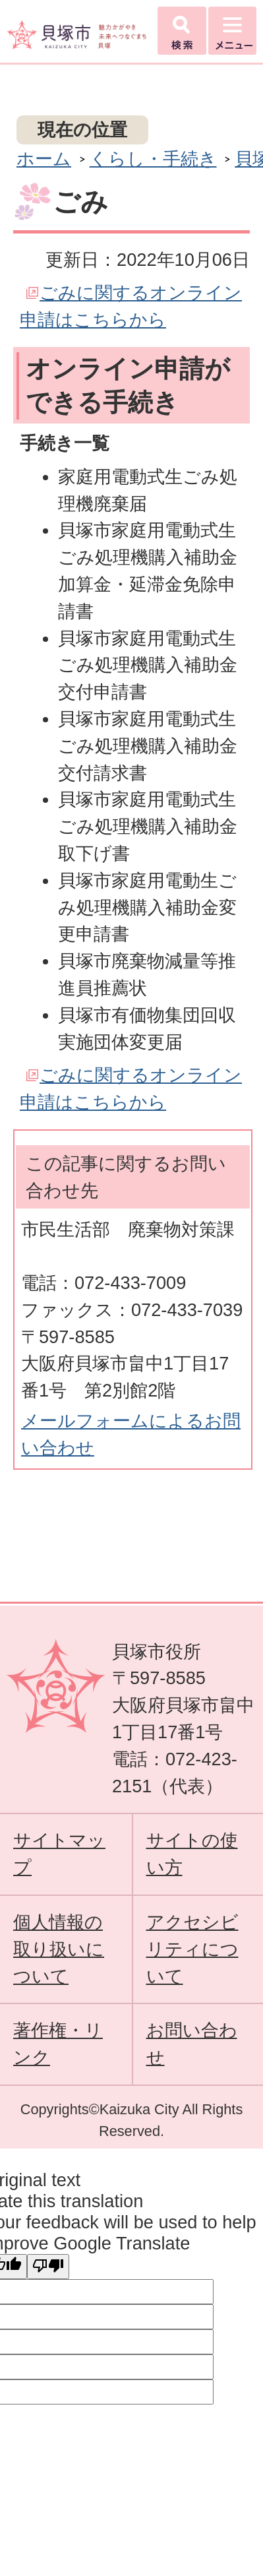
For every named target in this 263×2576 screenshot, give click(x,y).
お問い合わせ (191, 2043)
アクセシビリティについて (192, 1949)
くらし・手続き (153, 158)
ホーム (43, 158)
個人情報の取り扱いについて (58, 1949)
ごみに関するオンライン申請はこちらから (131, 306)
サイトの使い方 (192, 1853)
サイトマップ (59, 1853)
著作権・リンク (58, 2043)
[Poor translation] (48, 2266)
